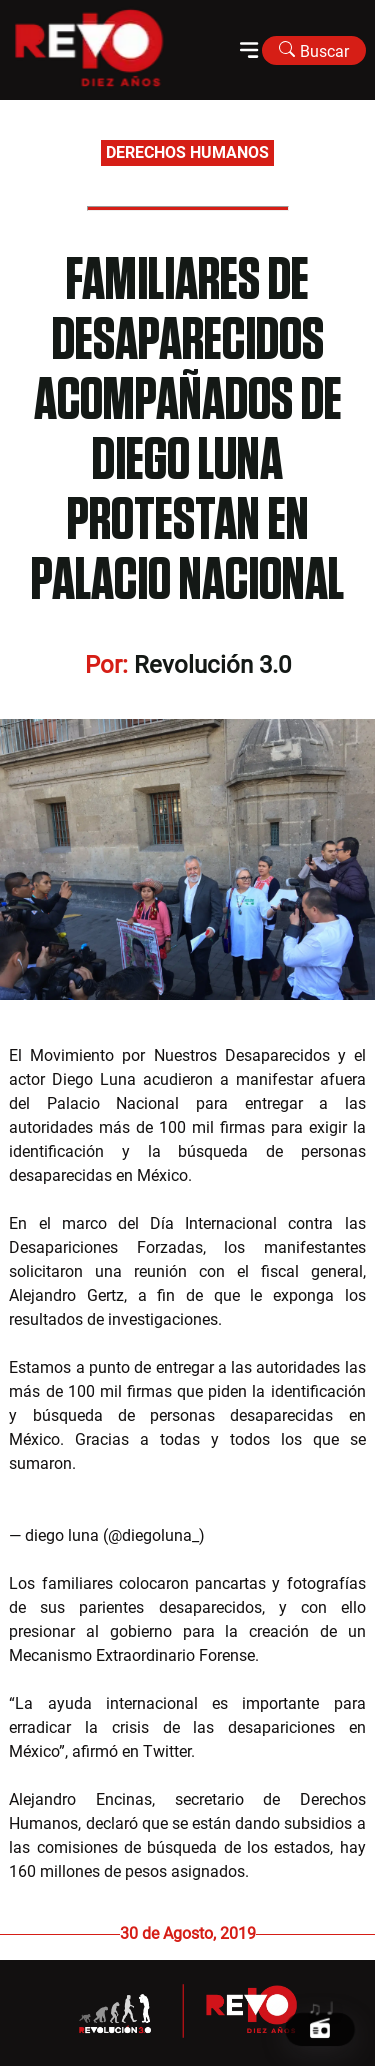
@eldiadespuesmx (301, 1463)
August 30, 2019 (266, 1535)
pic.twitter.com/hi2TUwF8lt (104, 1487)
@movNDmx (156, 1463)
